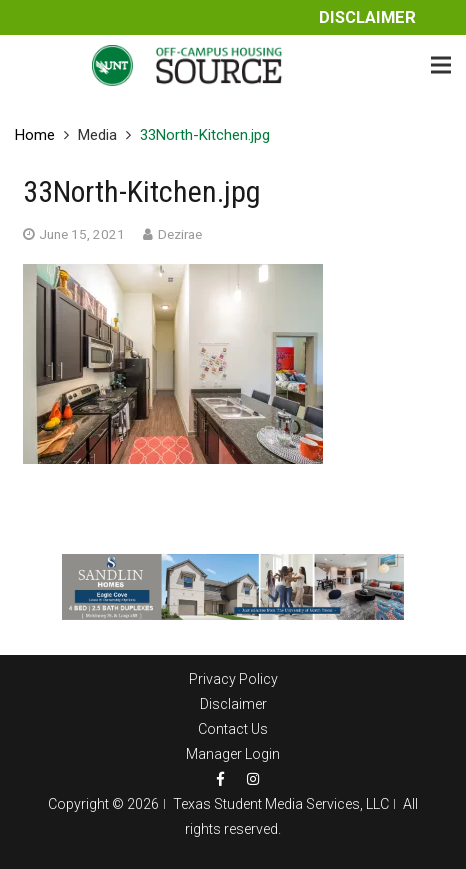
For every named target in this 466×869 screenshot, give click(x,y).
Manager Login (233, 754)
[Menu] (441, 65)
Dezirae (180, 234)
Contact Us (233, 729)
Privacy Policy (233, 679)
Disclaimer (367, 17)
